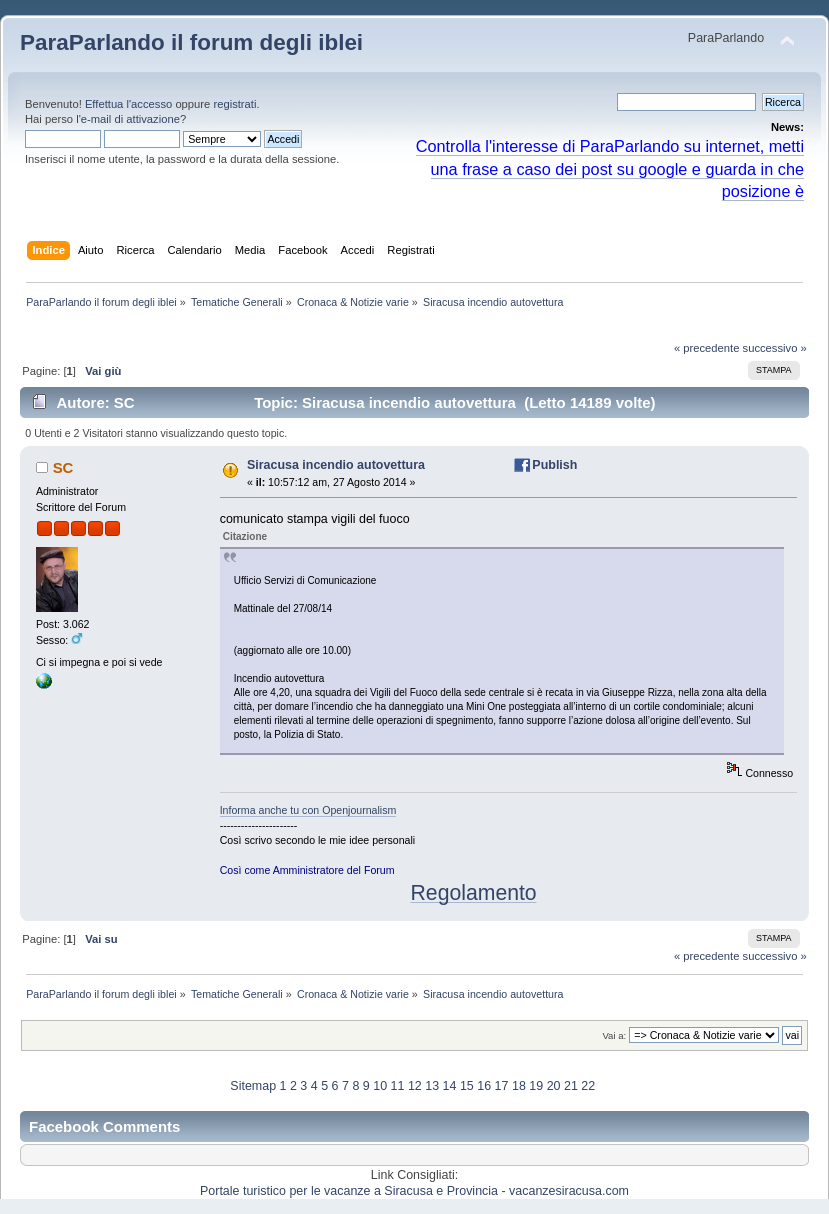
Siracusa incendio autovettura (336, 465)
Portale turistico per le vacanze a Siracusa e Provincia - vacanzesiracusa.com (414, 1191)
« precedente (707, 348)
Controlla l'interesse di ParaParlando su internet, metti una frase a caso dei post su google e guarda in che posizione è (610, 169)
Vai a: (614, 1035)
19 (536, 1086)
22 (588, 1086)
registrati (234, 104)
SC (63, 467)
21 (571, 1086)
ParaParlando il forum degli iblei (191, 42)
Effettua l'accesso (128, 104)
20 (554, 1086)
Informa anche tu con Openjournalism (308, 810)
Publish (554, 465)
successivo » (775, 348)
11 (398, 1086)
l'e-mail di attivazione (128, 119)
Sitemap (253, 1086)
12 (415, 1086)
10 (380, 1086)
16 (484, 1086)
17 (502, 1086)
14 (450, 1086)
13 (432, 1086)
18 (519, 1086)
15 (467, 1086)
